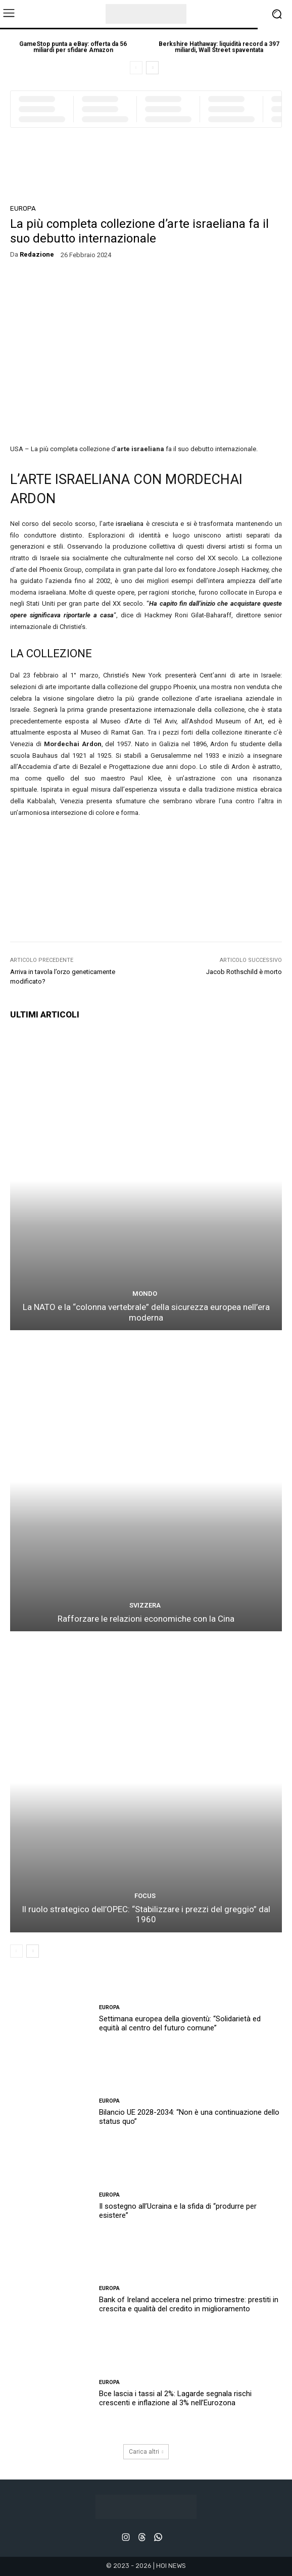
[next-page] (152, 67)
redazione (37, 254)
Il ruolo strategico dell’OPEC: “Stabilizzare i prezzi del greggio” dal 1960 (146, 1914)
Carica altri (146, 2451)
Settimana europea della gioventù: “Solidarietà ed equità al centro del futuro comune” (180, 2023)
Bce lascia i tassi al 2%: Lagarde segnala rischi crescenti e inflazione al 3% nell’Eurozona (175, 2398)
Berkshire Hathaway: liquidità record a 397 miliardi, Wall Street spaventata (219, 47)
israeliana (129, 523)
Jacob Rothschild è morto (244, 972)
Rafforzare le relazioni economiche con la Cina (146, 1619)
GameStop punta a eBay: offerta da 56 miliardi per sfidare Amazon (73, 47)
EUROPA (23, 208)
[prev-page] (136, 67)
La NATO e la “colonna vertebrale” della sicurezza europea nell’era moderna (146, 1312)
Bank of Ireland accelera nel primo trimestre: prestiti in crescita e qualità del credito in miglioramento (188, 2304)
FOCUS (145, 1895)
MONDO (144, 1293)
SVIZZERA (145, 1605)
